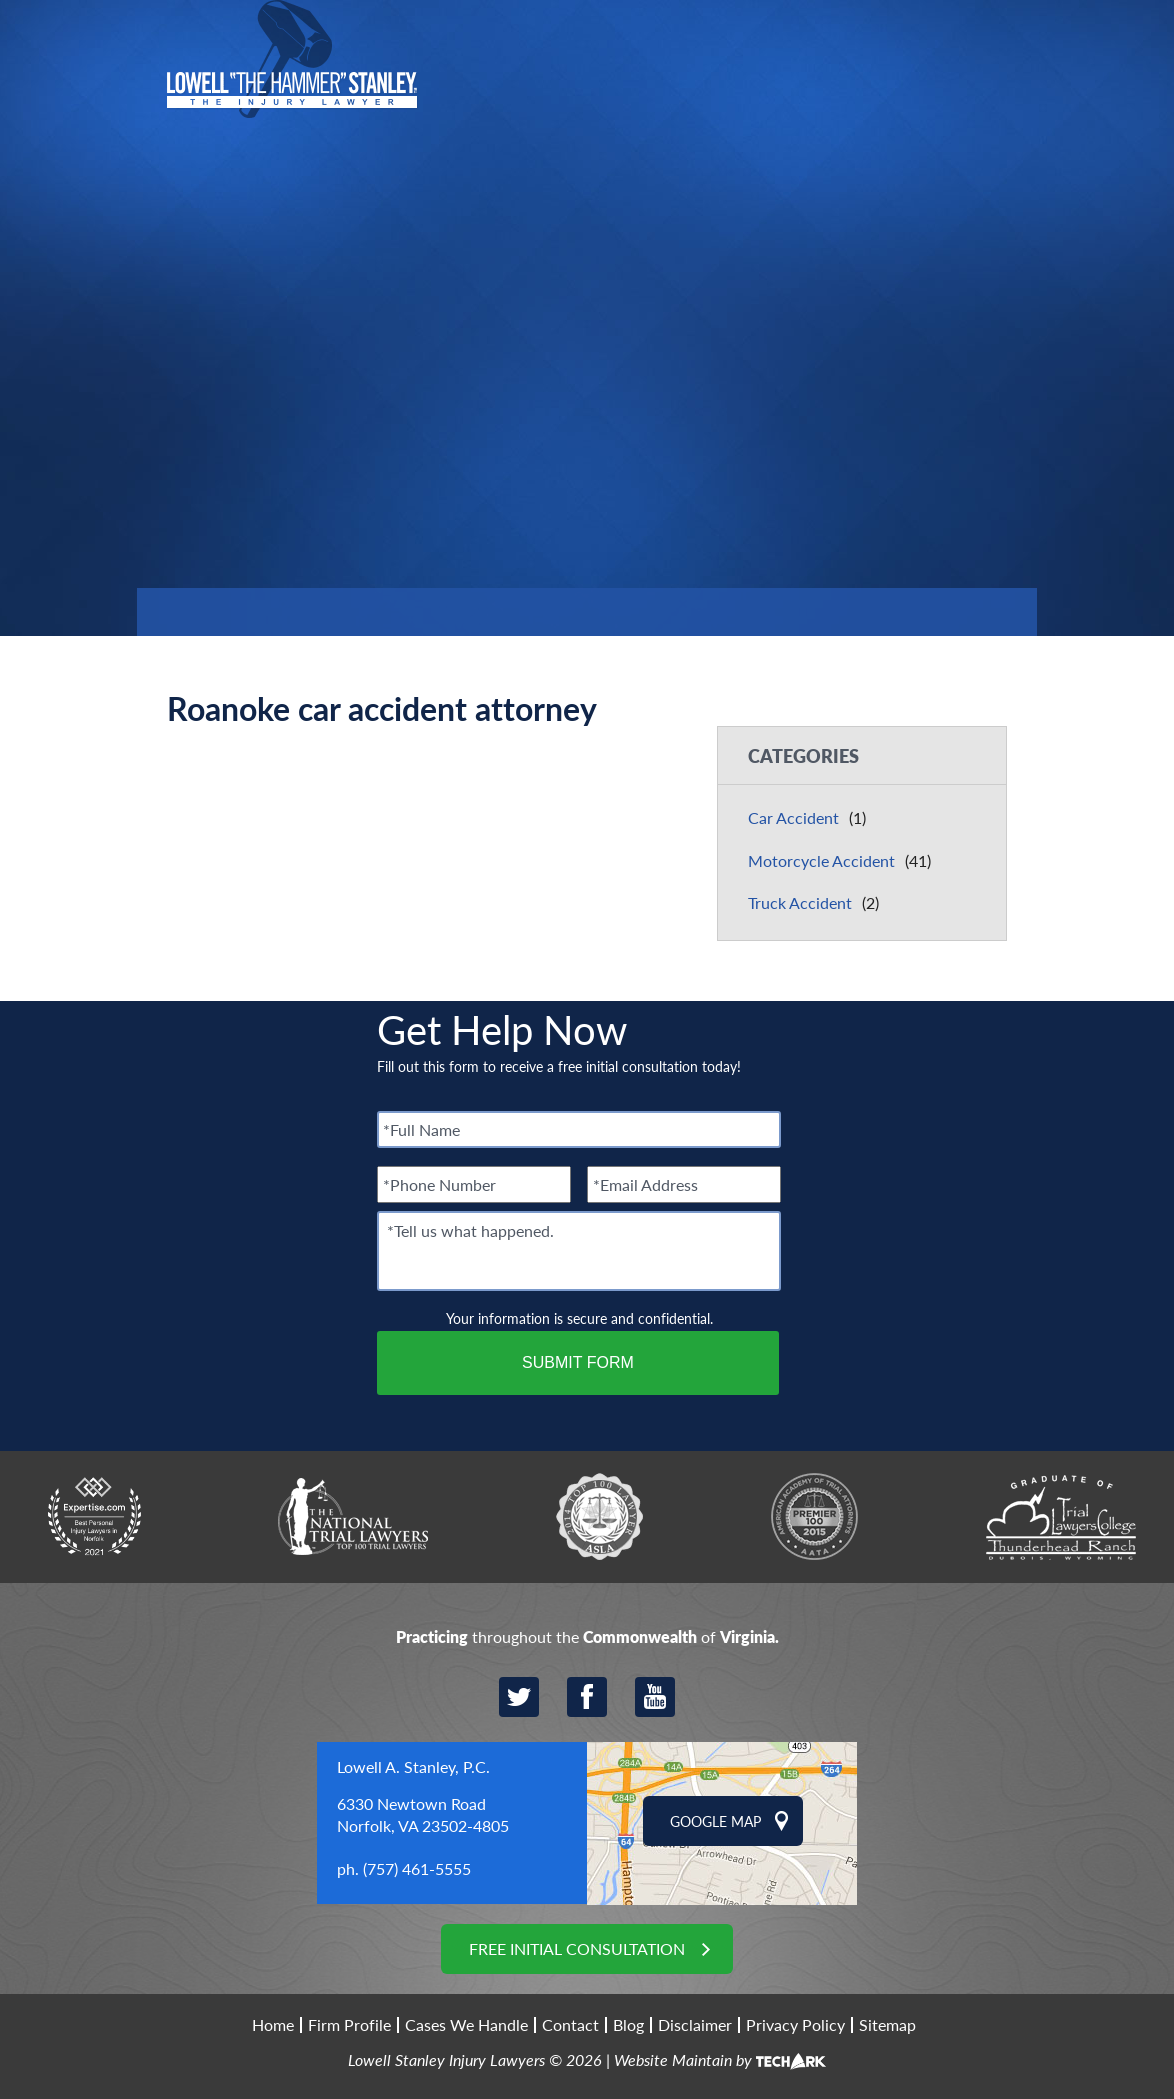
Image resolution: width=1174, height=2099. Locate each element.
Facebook (587, 1697)
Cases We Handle (466, 2025)
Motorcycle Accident (821, 860)
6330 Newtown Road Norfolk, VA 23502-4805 (423, 1814)
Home (273, 2025)
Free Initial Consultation (577, 1948)
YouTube (655, 1697)
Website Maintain (673, 2059)
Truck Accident (800, 902)
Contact (570, 2025)
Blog (628, 2025)
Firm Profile (349, 2025)
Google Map (715, 1821)
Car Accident (793, 817)
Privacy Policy (795, 2025)
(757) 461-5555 (417, 1868)
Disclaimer (695, 2025)
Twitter (519, 1697)
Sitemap (887, 2025)
